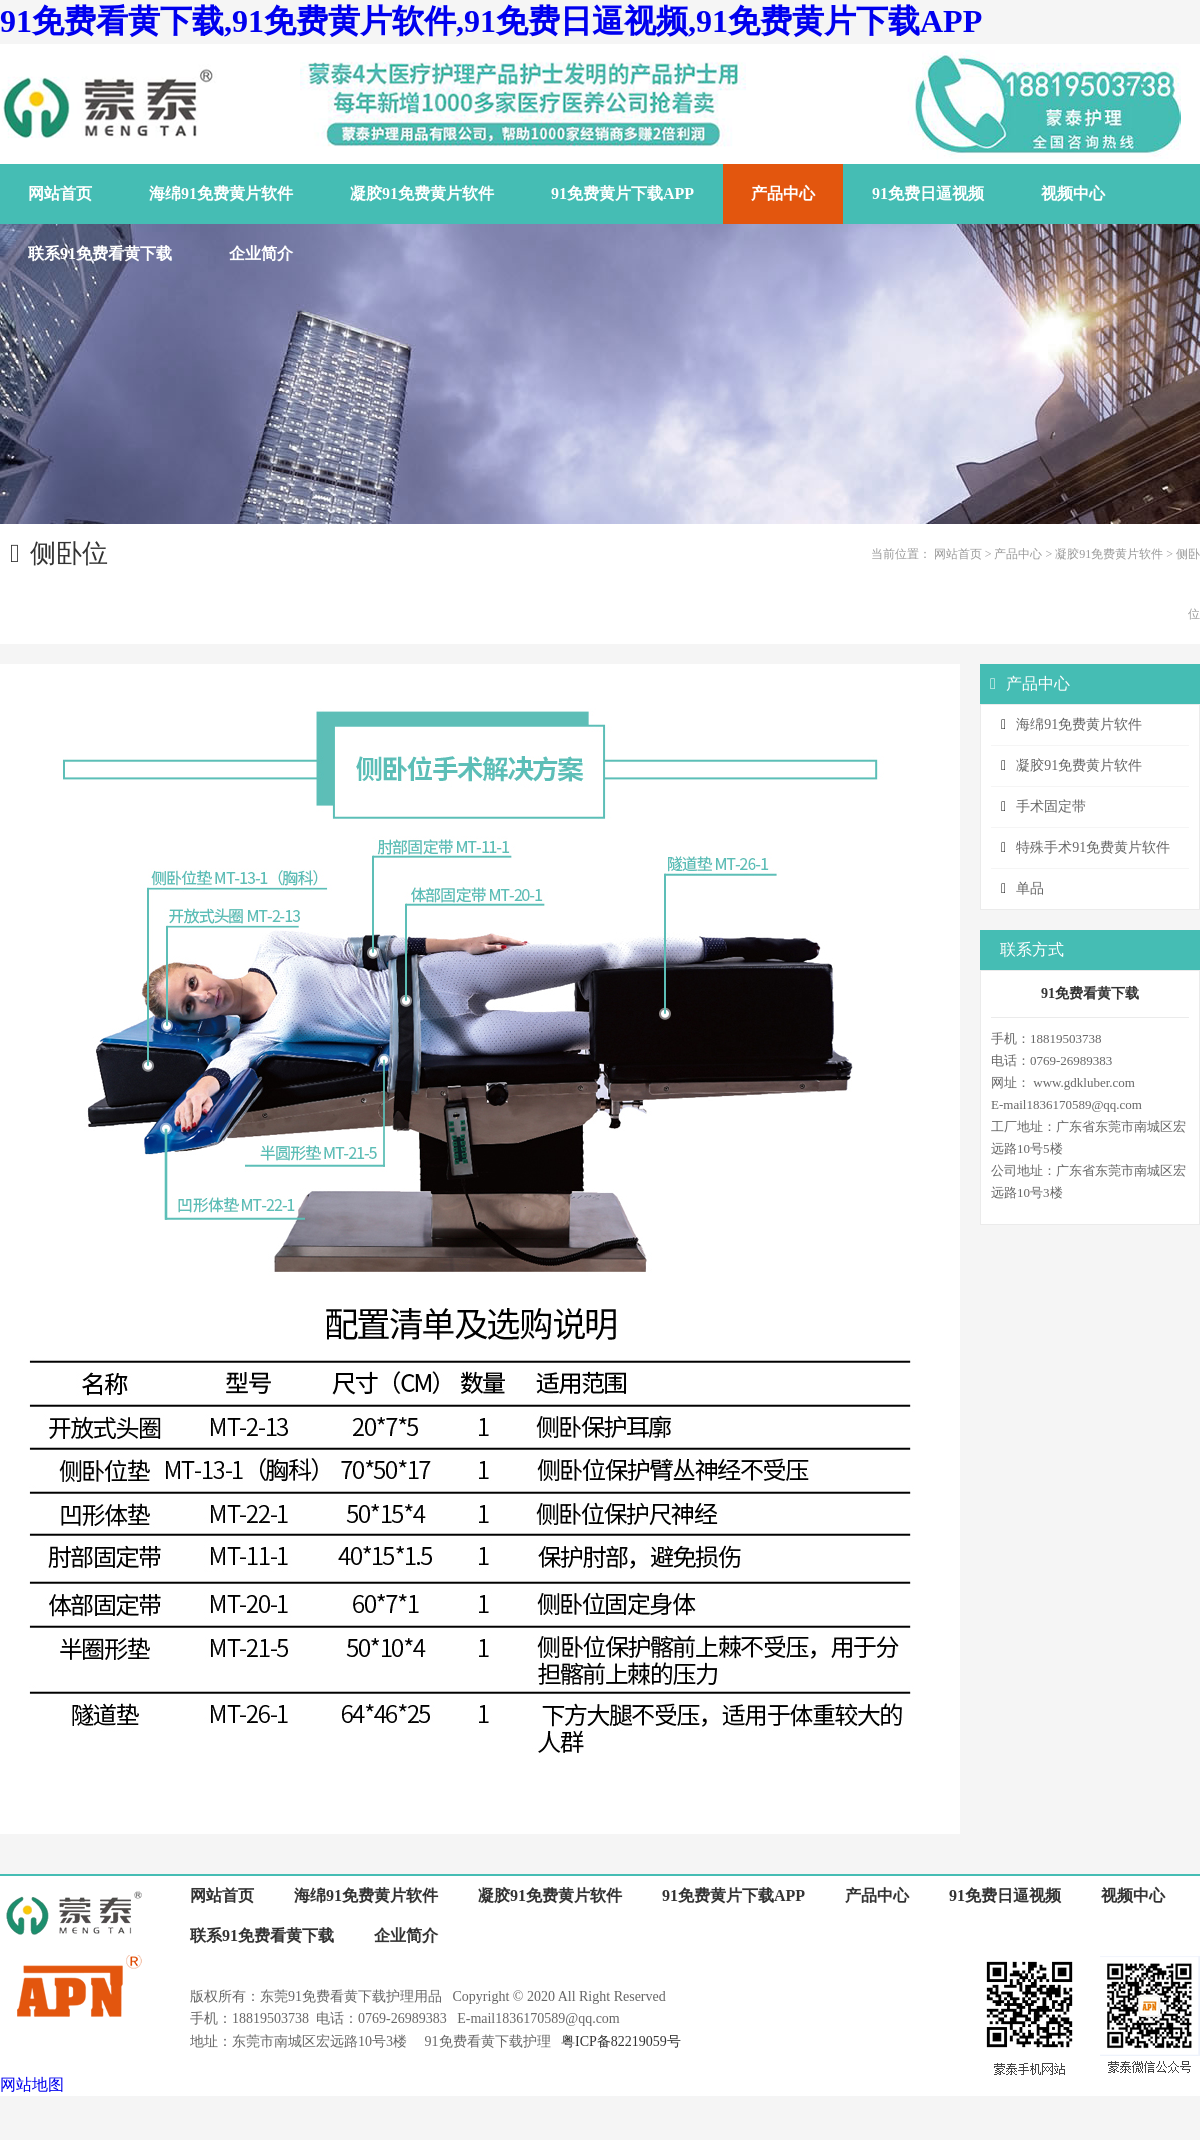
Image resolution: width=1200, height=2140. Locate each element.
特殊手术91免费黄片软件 (1093, 847)
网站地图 (32, 2084)
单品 (1030, 888)
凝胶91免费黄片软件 (1109, 554)
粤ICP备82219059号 (621, 2041)
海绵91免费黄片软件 (1079, 724)
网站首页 (958, 554)
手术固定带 (1051, 806)
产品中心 (1018, 554)
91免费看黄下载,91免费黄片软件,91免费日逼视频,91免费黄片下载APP (491, 21)
